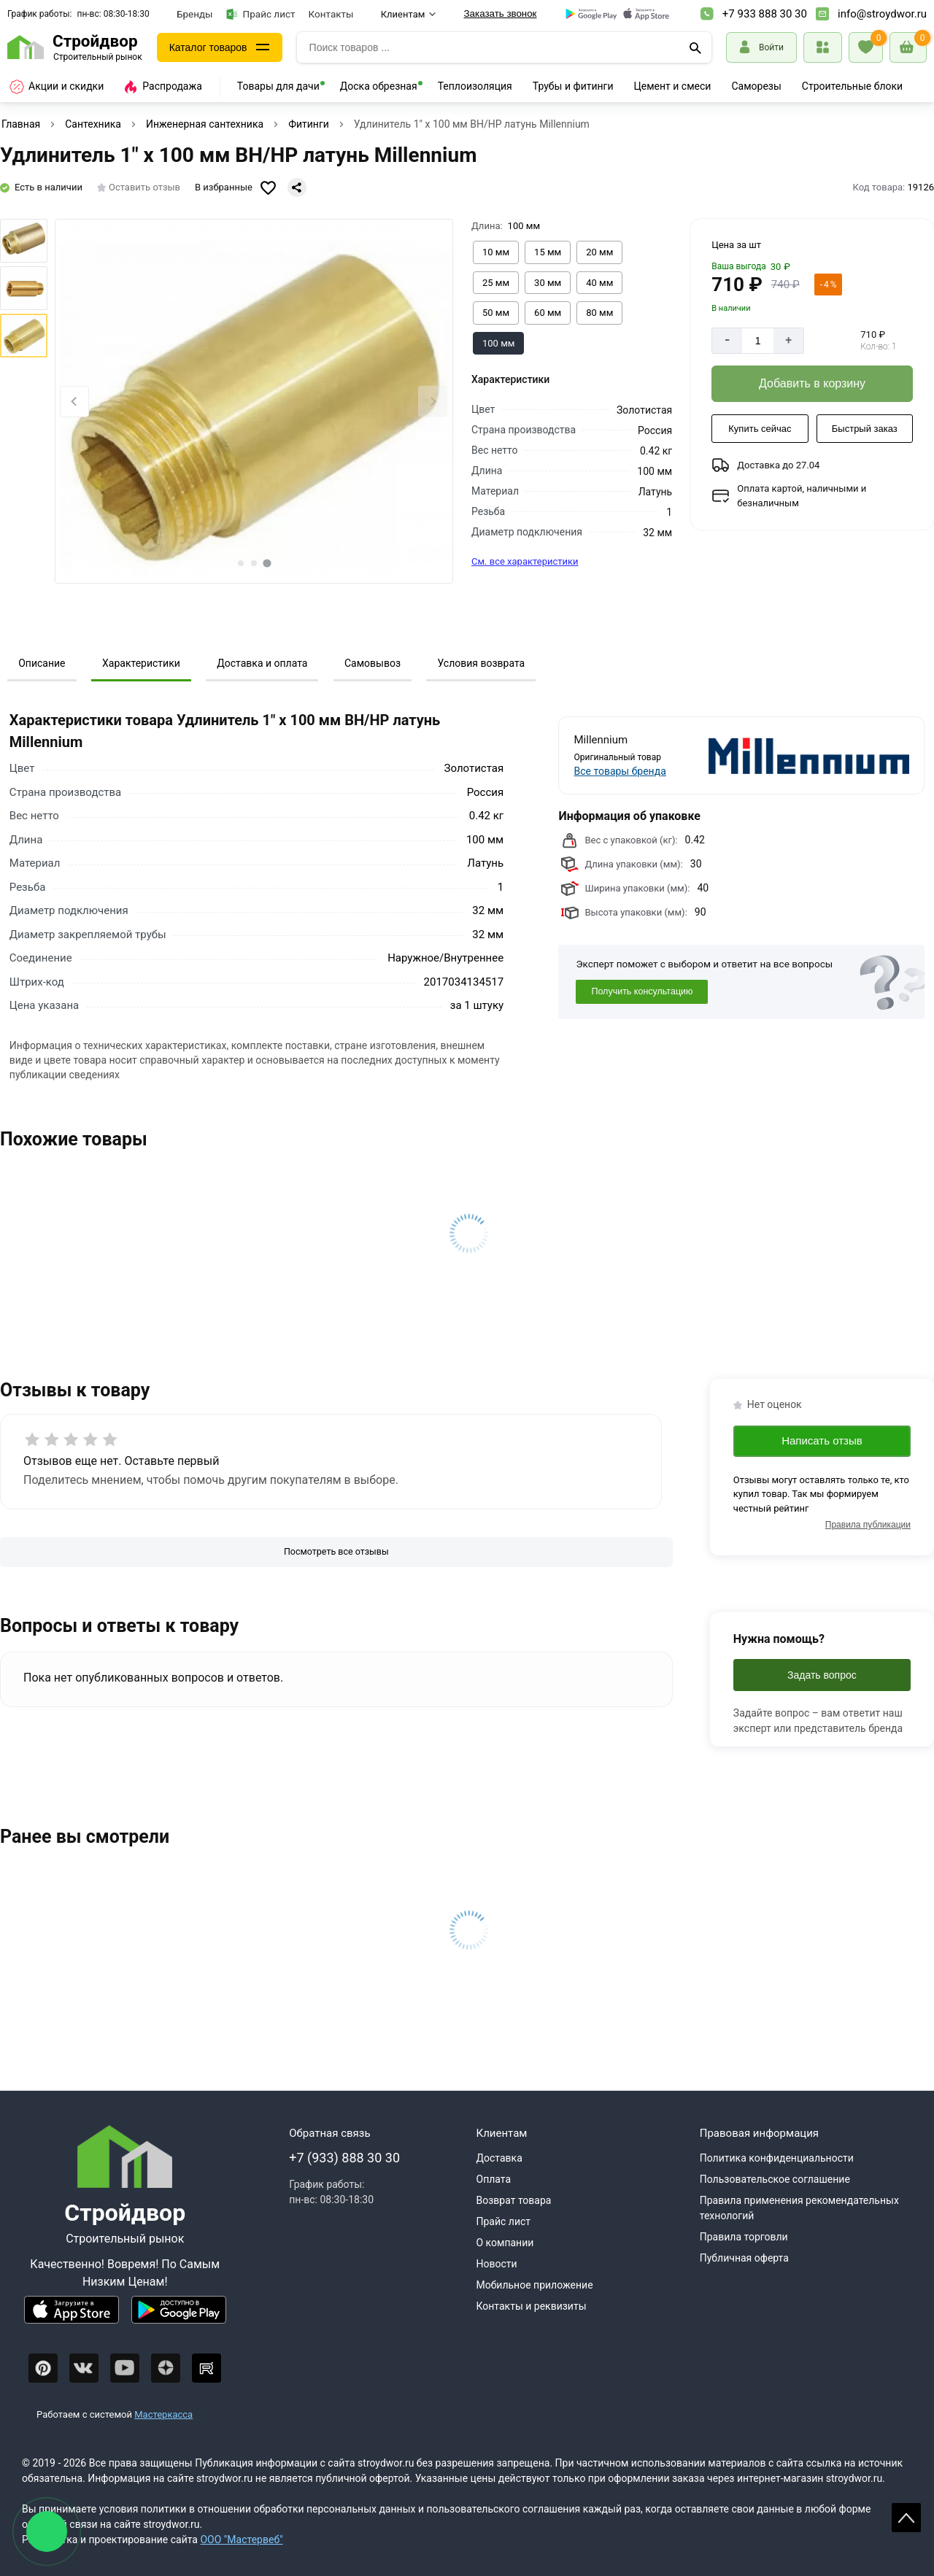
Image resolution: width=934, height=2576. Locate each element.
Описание (41, 663)
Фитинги (308, 124)
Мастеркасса (163, 2414)
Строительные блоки (852, 86)
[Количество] (757, 341)
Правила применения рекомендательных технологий (799, 2207)
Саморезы (756, 86)
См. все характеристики (525, 561)
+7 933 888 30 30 (764, 13)
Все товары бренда (620, 771)
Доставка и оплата (262, 663)
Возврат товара (514, 2200)
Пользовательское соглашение (775, 2179)
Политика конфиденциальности (777, 2158)
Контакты (331, 14)
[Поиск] (695, 47)
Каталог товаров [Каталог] (208, 47)
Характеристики (141, 663)
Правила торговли (744, 2237)
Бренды (195, 14)
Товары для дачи (278, 86)
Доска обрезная (378, 86)
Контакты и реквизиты (531, 2306)
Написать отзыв (821, 1440)
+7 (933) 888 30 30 (344, 2157)
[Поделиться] (296, 187)
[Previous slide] (74, 401)
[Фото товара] (254, 401)
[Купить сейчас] (759, 429)
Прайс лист (261, 14)
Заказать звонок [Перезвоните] (500, 13)
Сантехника (93, 124)
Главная (20, 124)
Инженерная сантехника (204, 124)
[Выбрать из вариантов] (496, 252)
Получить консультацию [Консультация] (641, 991)
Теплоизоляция (475, 86)
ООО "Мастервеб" (241, 2539)
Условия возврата (481, 663)
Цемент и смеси (672, 86)
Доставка (499, 2158)
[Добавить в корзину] (812, 383)
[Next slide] (432, 401)
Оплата (494, 2179)
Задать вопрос (822, 1675)
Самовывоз (372, 663)
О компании (505, 2242)
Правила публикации (868, 1525)
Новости (496, 2264)
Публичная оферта (744, 2258)
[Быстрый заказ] (865, 429)
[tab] (241, 563)
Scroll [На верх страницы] (906, 2517)
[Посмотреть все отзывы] (336, 1552)
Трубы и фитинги (573, 86)
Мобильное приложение (534, 2285)
